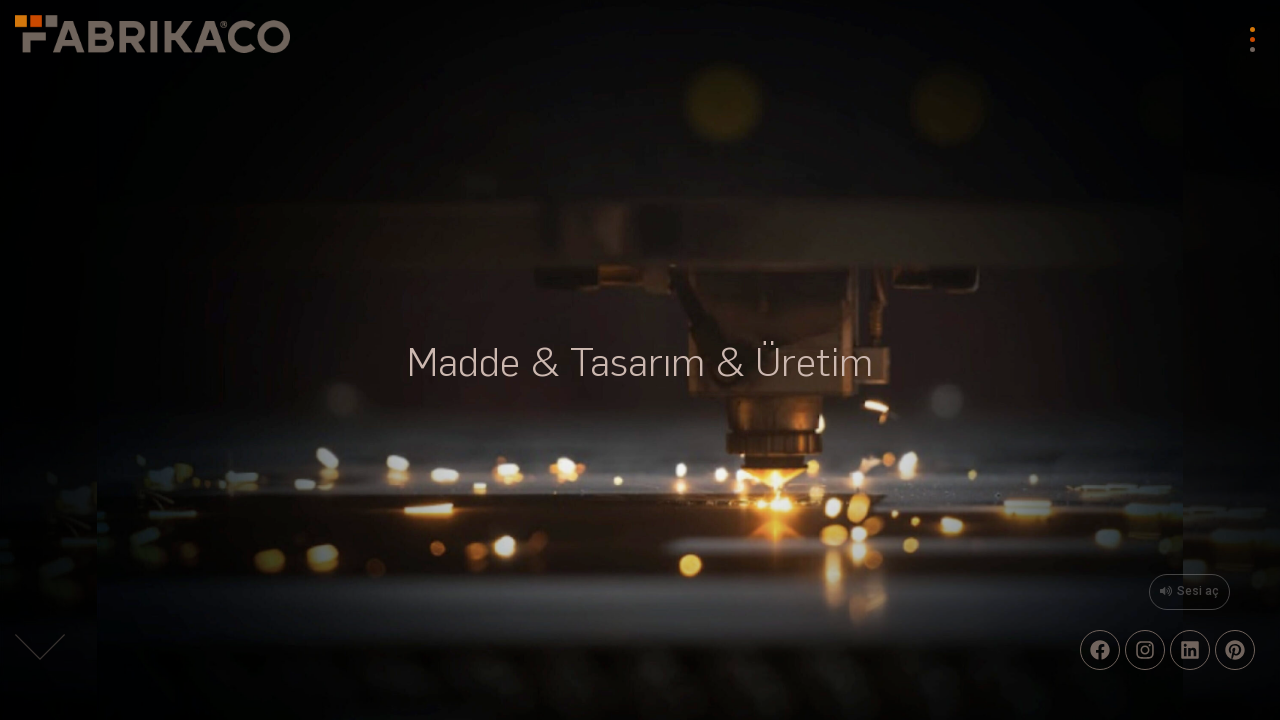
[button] (40, 650)
